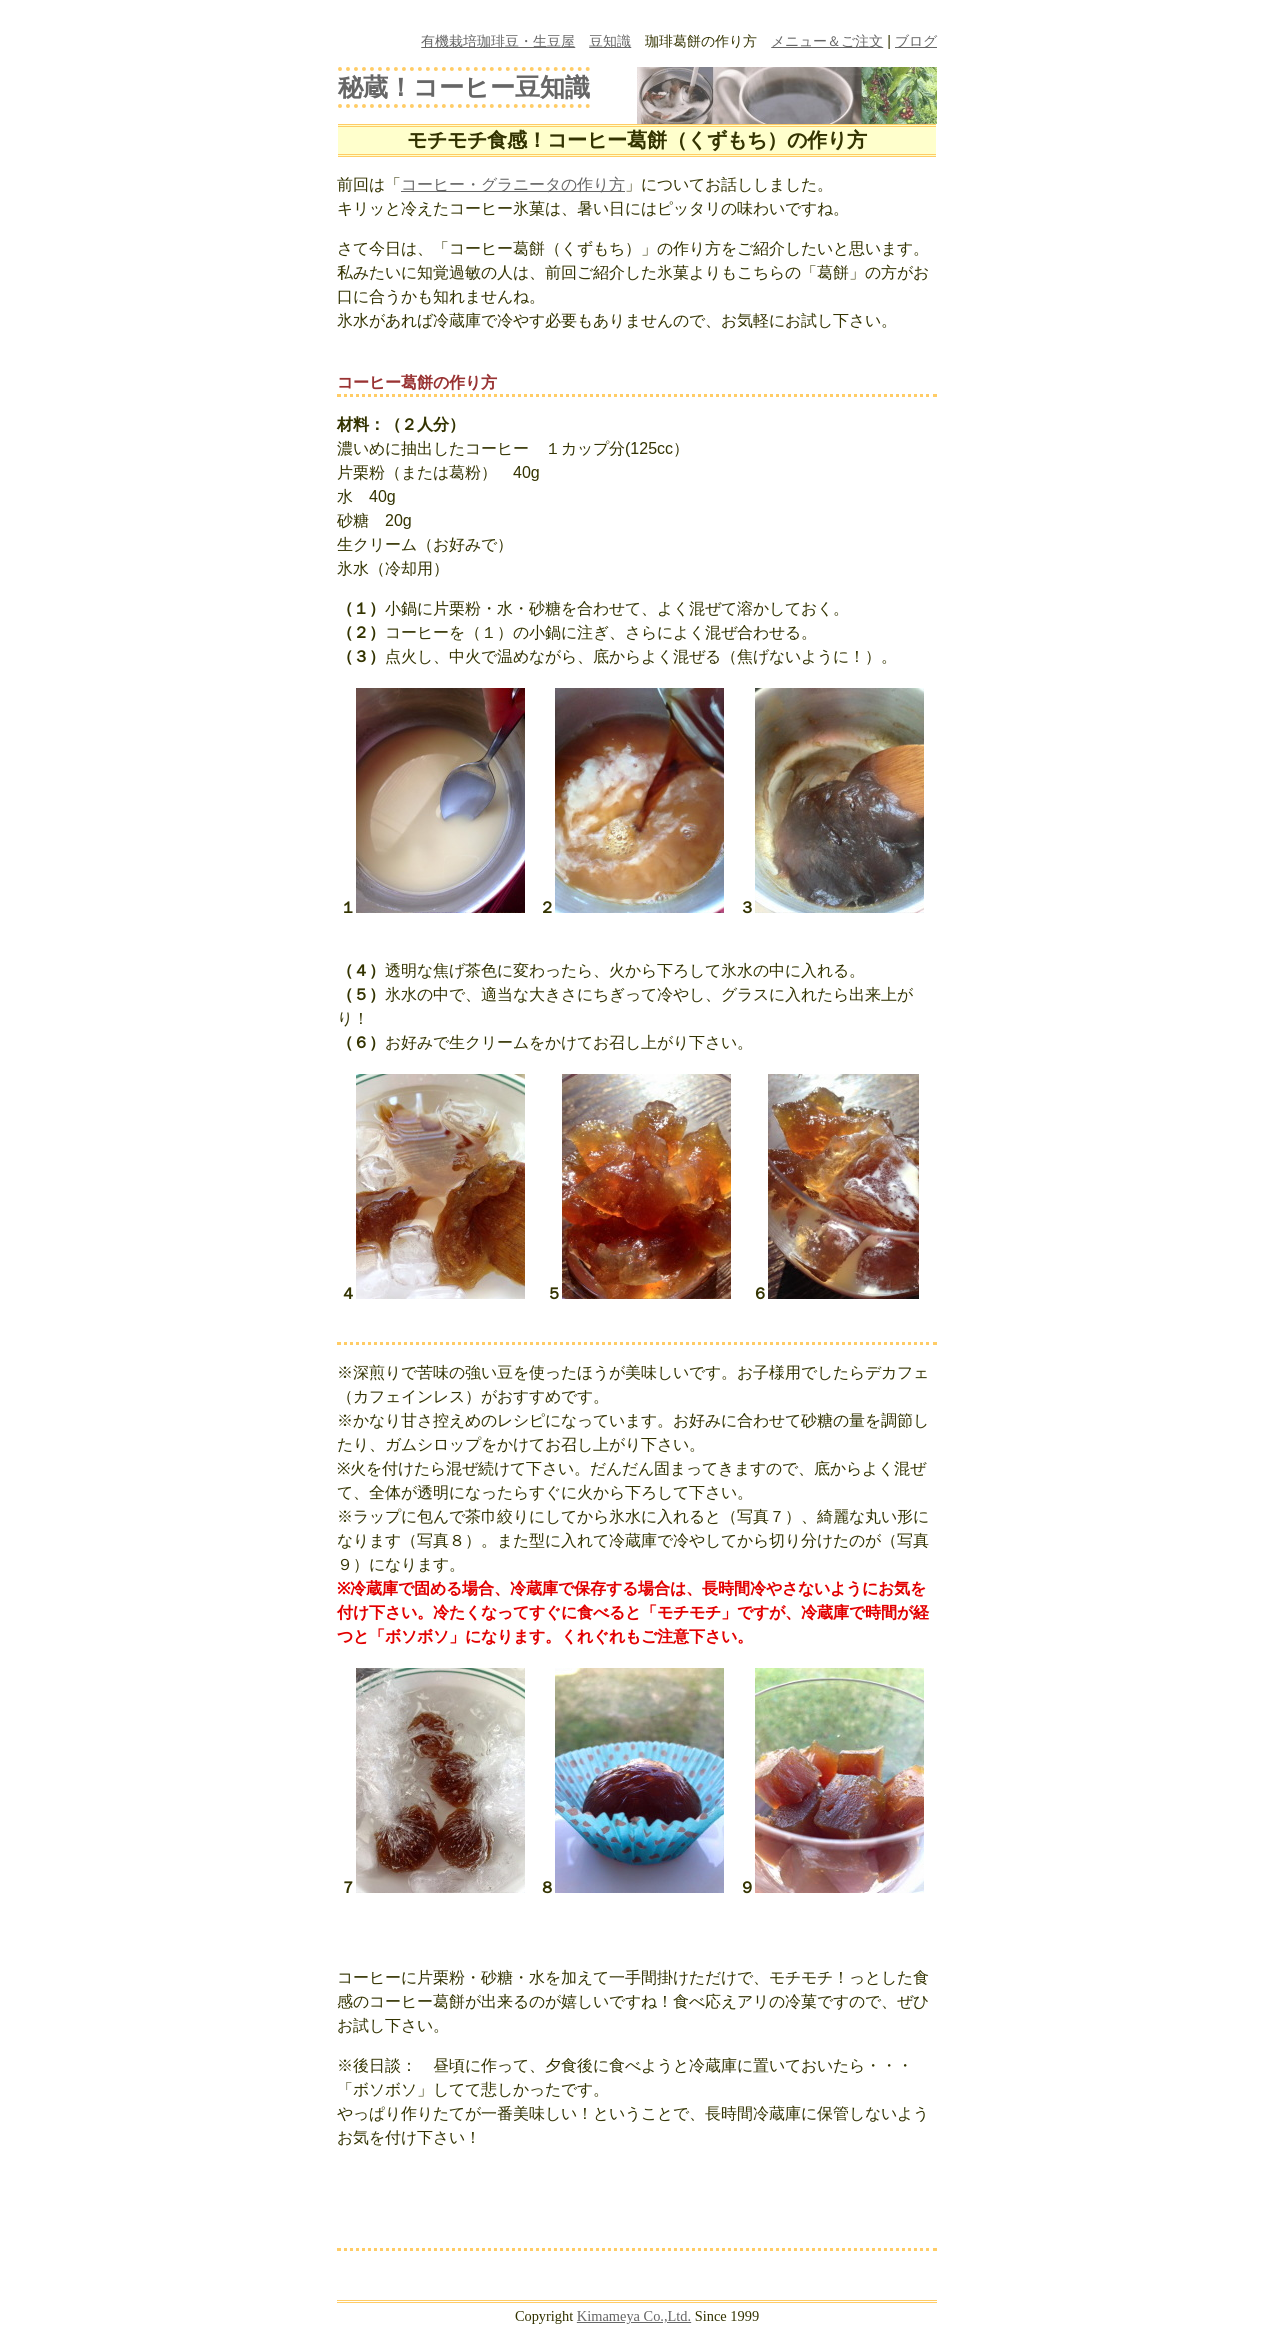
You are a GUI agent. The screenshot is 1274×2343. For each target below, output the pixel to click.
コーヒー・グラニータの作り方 (513, 184)
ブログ (916, 41)
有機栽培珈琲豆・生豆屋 (498, 41)
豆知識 (610, 41)
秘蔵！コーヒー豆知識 (464, 87)
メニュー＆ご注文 (827, 41)
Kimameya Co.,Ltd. (634, 2316)
